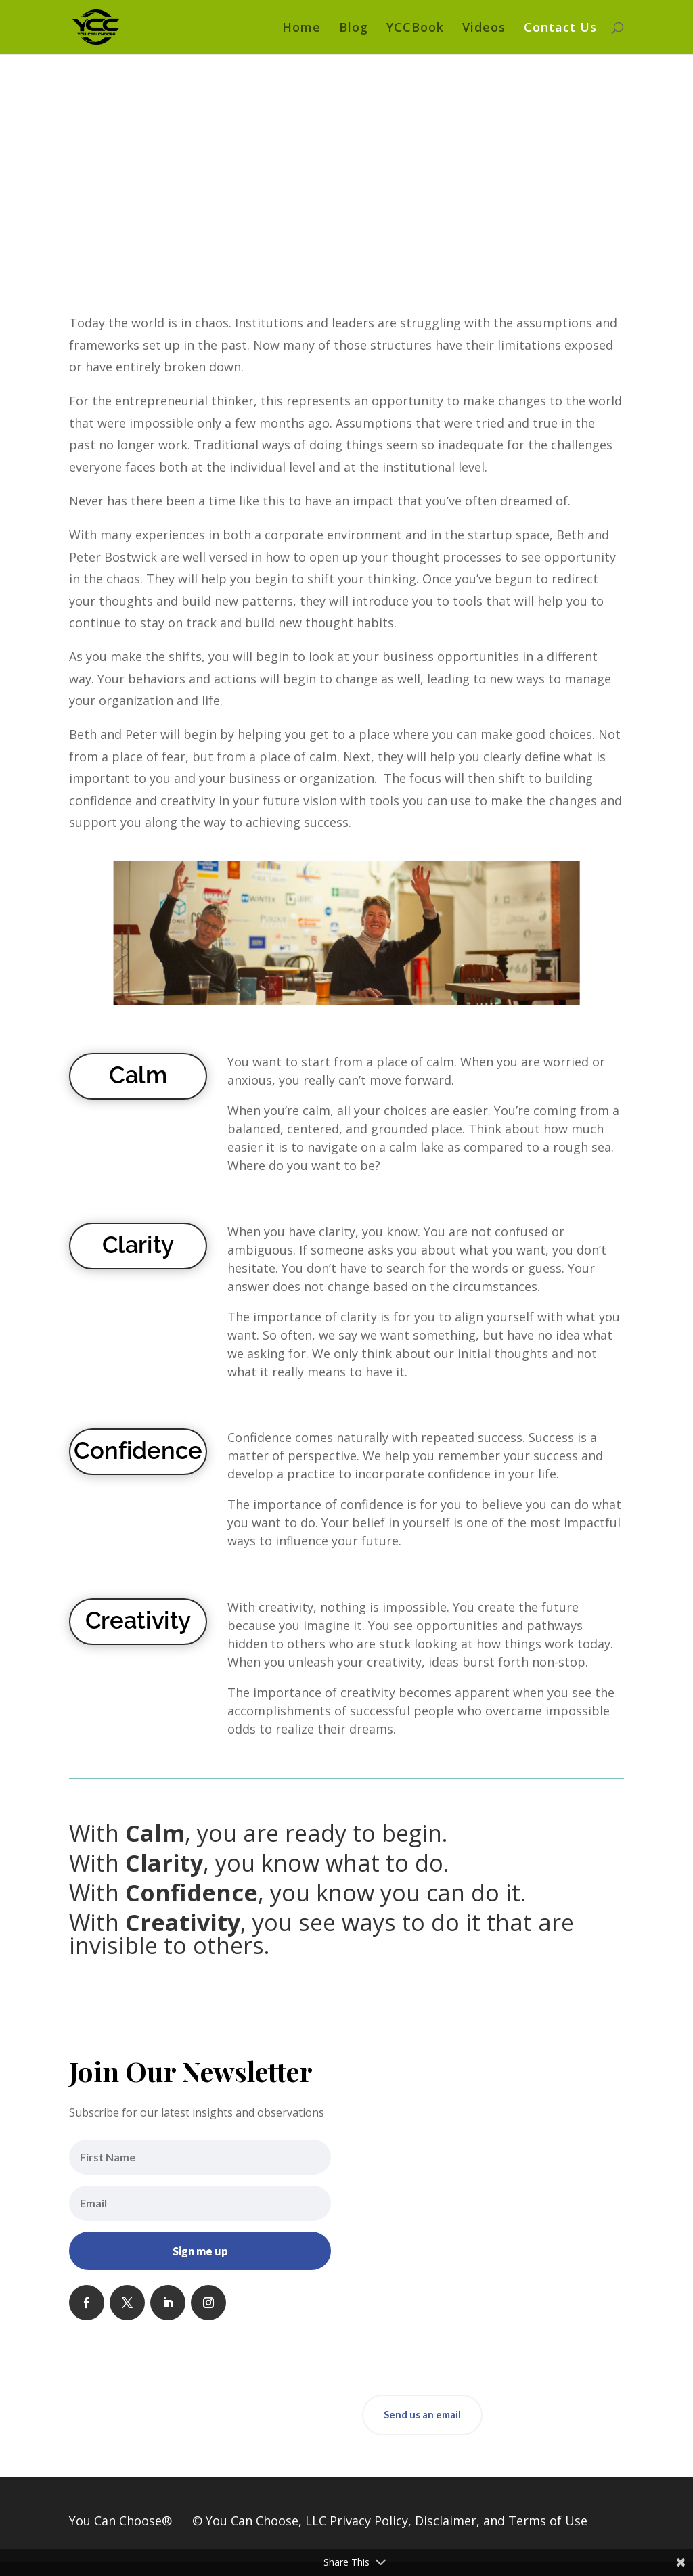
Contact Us (560, 28)
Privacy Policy (369, 2520)
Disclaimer (445, 2520)
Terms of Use (547, 2520)
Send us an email (422, 2414)
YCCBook (415, 28)
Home (301, 28)
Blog (353, 28)
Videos (484, 28)
